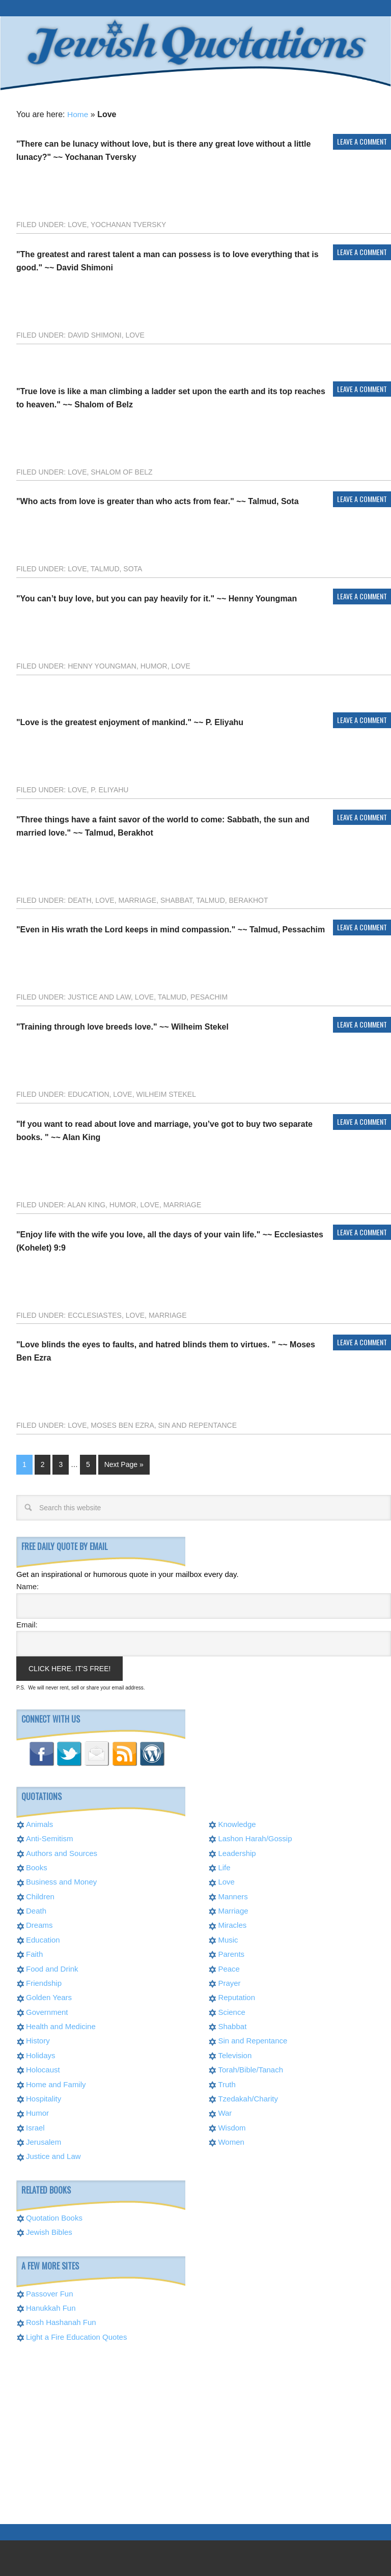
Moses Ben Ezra (122, 1424)
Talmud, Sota (116, 568)
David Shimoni (95, 334)
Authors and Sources (61, 1852)
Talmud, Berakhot (232, 899)
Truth (226, 2083)
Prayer (229, 1982)
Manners (232, 1895)
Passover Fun (49, 2292)
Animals (39, 1823)
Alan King (86, 1204)
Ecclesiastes (95, 1314)
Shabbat (176, 899)
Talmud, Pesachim (193, 996)
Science (231, 2011)
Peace (229, 1967)
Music (228, 1938)
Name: (27, 1585)
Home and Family (56, 2083)
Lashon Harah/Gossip (255, 1837)
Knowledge (237, 1823)
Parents (231, 1953)
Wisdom (231, 2126)
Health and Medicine (61, 2025)
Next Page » (124, 1463)
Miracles (232, 1924)
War (225, 2112)
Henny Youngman (102, 665)
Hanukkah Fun (51, 2307)
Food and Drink (52, 1967)
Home (78, 113)
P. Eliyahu (109, 789)
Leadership (237, 1852)
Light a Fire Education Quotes (76, 2336)
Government (47, 2011)
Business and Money (61, 1880)
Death (79, 899)
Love (77, 223)
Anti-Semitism (49, 1837)
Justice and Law (99, 996)
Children (40, 1895)
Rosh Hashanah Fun (61, 2321)
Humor (154, 665)
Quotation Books (54, 2216)
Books (36, 1866)
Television (235, 2054)
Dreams (39, 1924)
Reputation (236, 1996)
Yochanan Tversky (128, 223)
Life (224, 1866)
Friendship (44, 1982)
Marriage (137, 899)
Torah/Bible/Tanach (250, 2068)
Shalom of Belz (121, 471)
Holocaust (43, 2068)
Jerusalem (43, 2141)
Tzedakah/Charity (248, 2097)
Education (88, 1093)
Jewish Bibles (49, 2231)
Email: (27, 1623)
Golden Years (49, 1996)
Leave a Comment (362, 140)
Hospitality (43, 2097)
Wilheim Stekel (166, 1093)
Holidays (40, 2054)
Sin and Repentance (197, 1424)
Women (231, 2141)
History (38, 2039)
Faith (34, 1953)
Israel (35, 2126)
